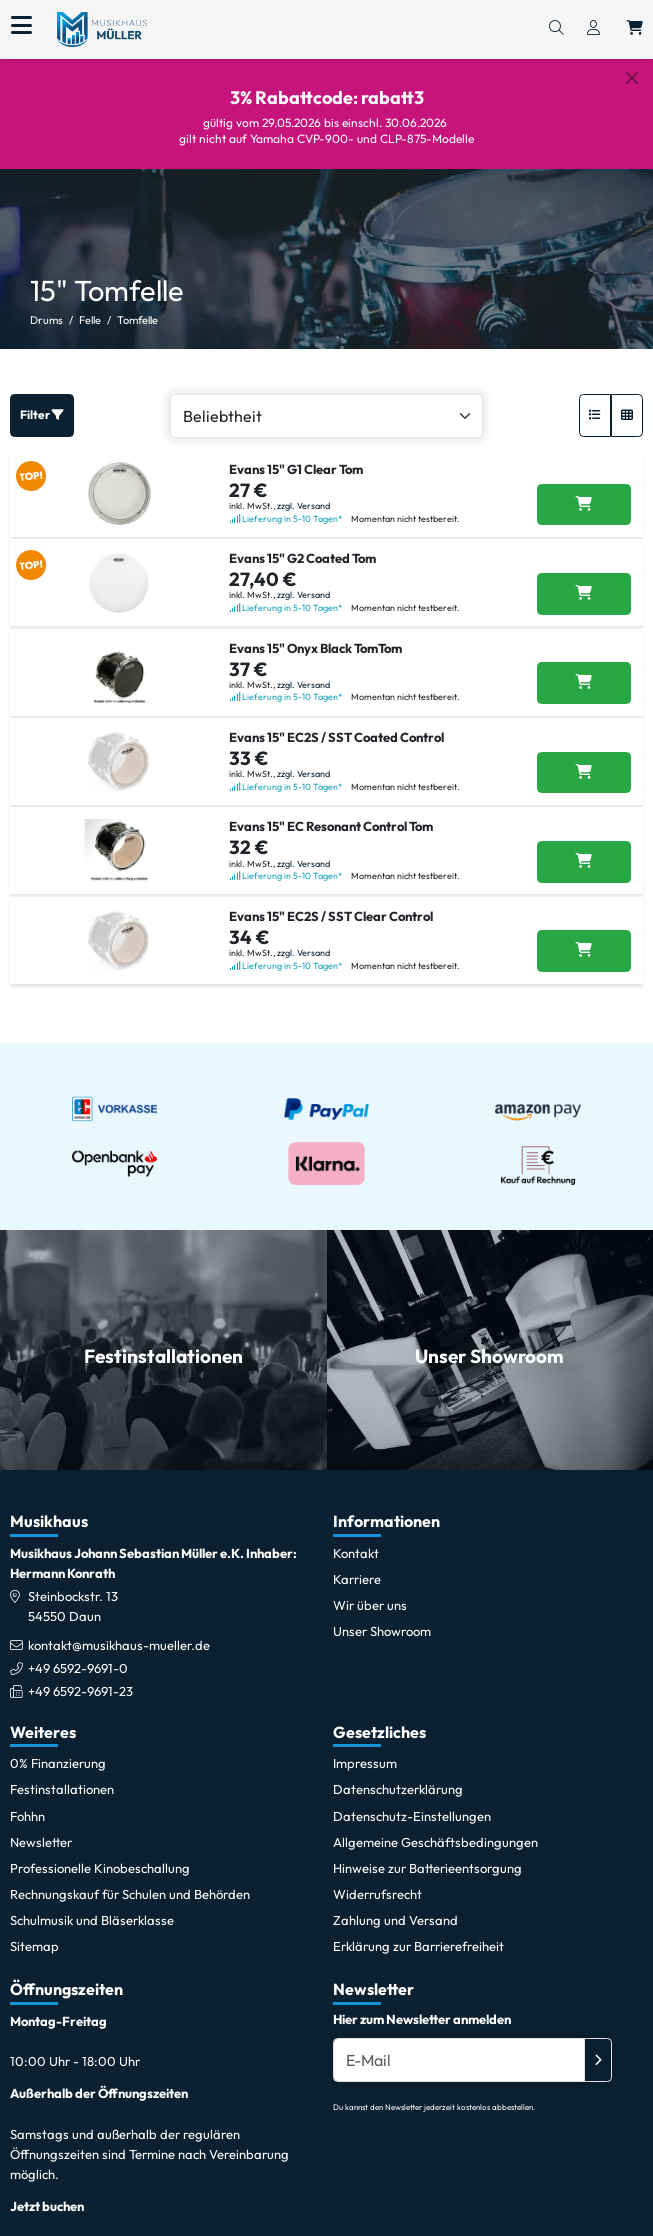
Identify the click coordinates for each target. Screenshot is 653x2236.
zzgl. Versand (303, 489)
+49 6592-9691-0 (78, 1653)
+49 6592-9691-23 (80, 1676)
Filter (42, 399)
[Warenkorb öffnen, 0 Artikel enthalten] (635, 29)
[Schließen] (632, 78)
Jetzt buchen (47, 2191)
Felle (90, 305)
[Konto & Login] (593, 29)
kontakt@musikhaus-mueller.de (119, 1630)
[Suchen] (556, 29)
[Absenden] (598, 2044)
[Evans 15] (584, 489)
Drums (46, 305)
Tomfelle (137, 305)
